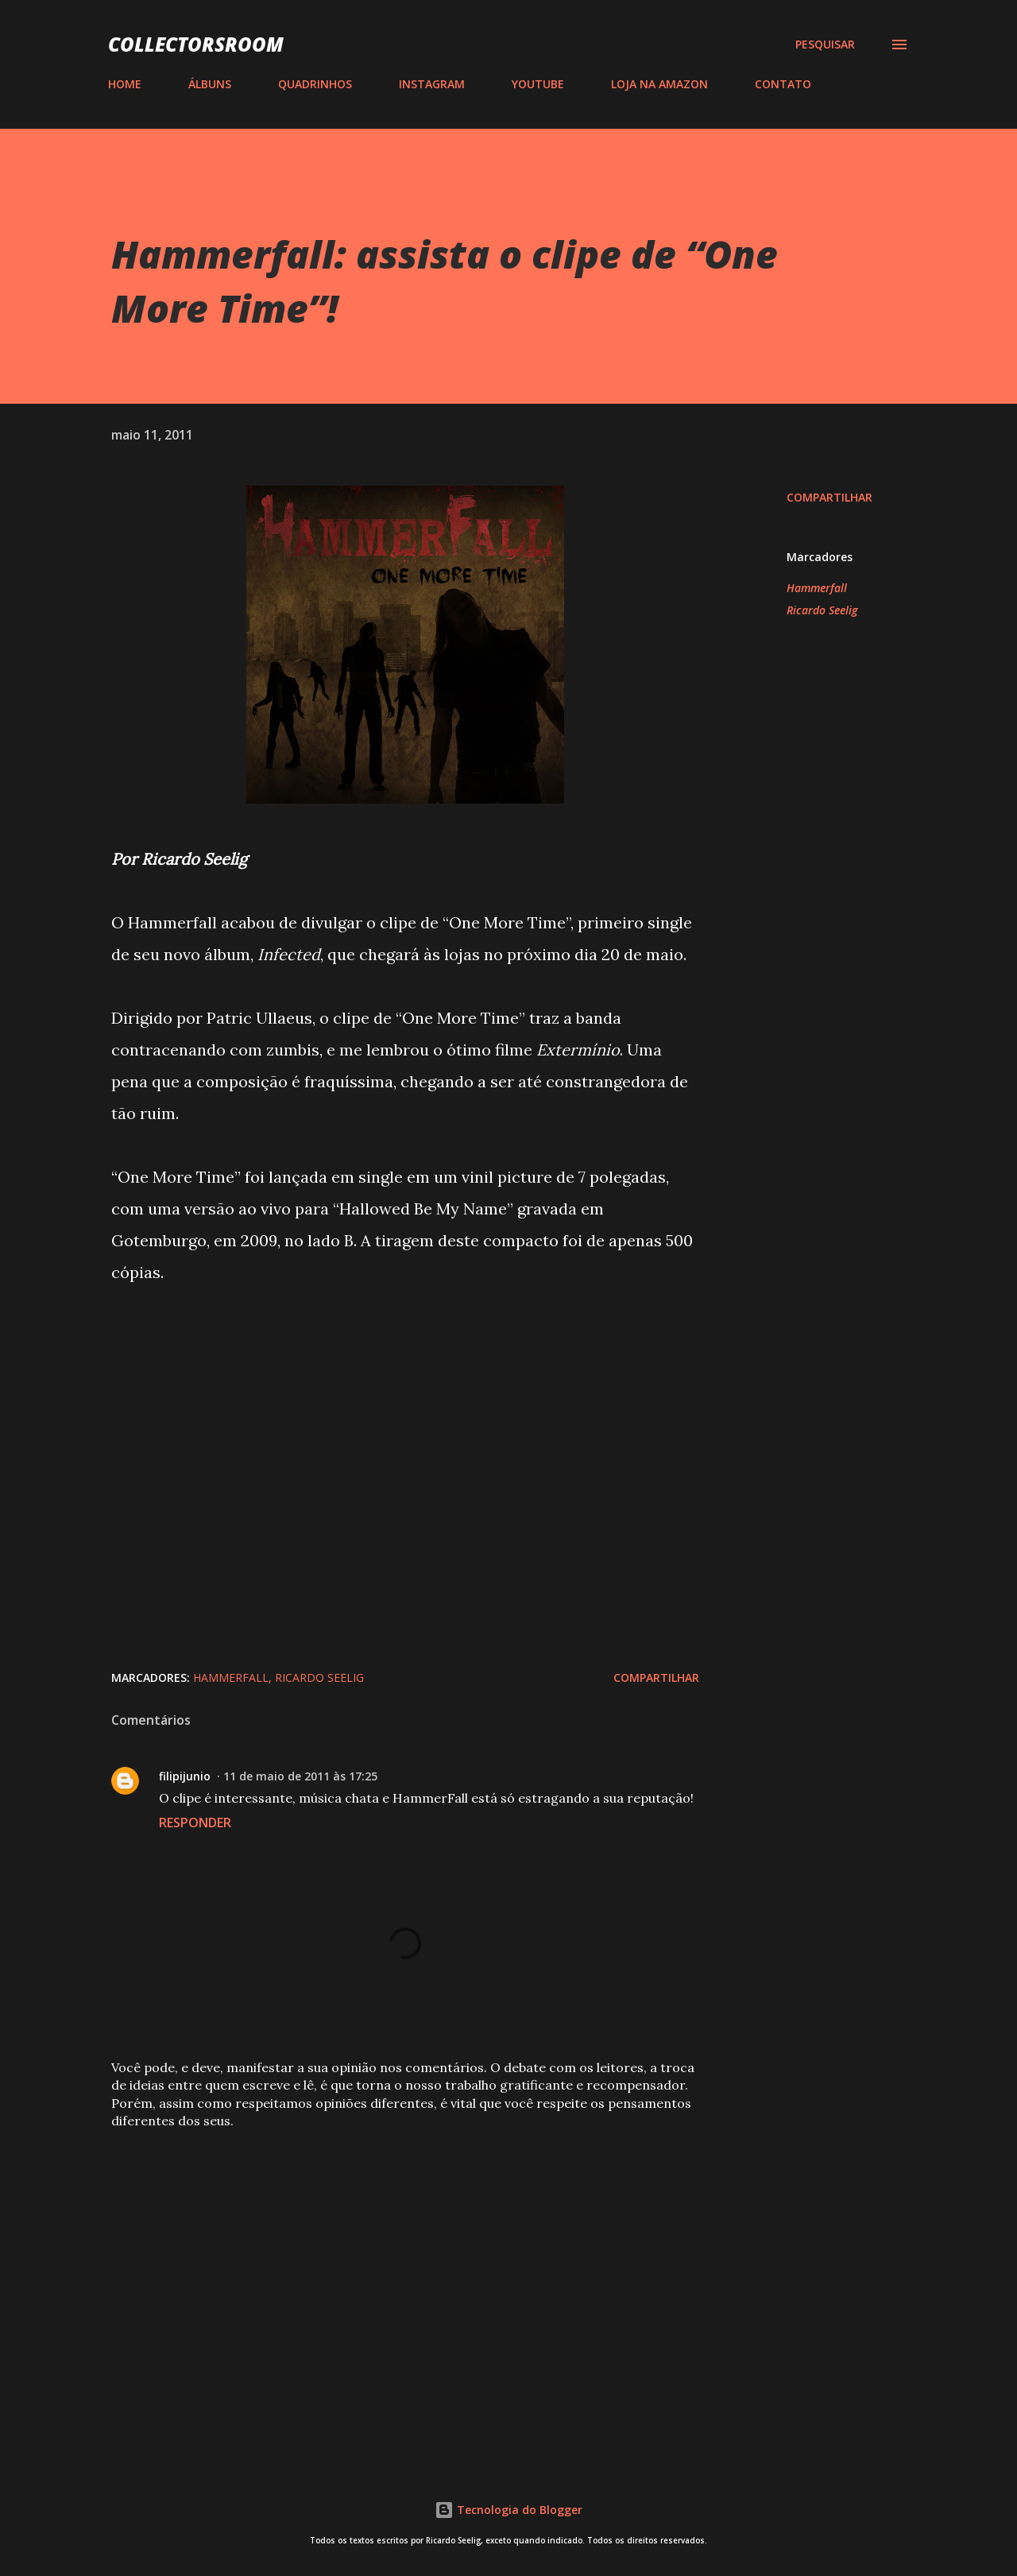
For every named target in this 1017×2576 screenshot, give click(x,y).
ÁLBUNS (209, 83)
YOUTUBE (538, 83)
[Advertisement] (379, 2259)
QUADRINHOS (315, 83)
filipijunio (185, 1776)
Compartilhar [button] (829, 497)
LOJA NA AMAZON (659, 83)
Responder (195, 1822)
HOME (124, 83)
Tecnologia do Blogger (508, 2509)
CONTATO (783, 83)
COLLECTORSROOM (196, 44)
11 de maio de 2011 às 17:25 (300, 1776)
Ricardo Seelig (822, 610)
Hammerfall (817, 587)
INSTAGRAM (432, 83)
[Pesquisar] (825, 44)
